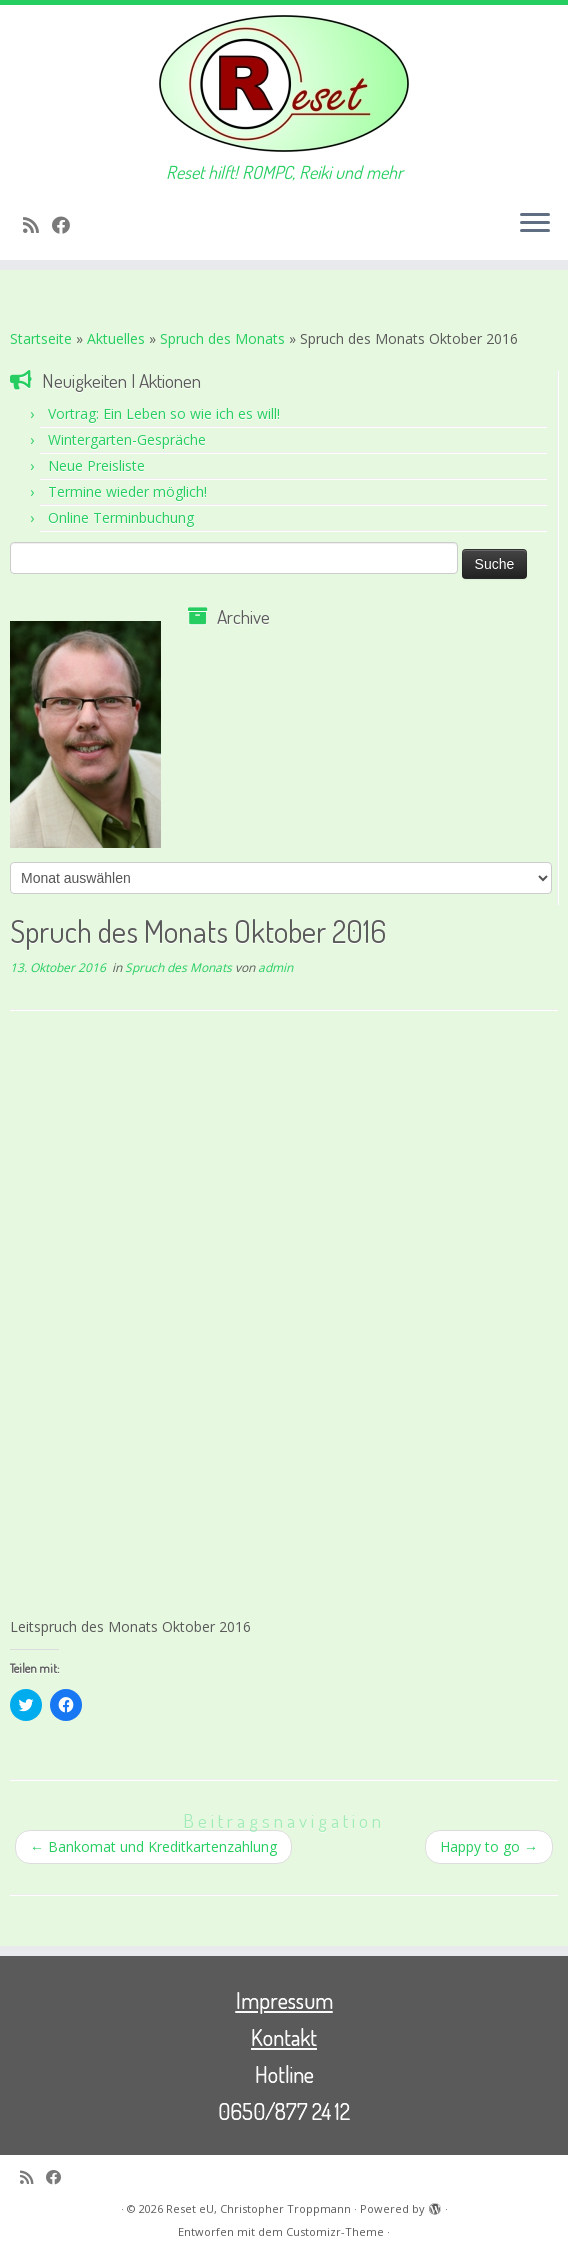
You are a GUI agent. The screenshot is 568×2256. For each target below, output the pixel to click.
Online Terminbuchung (121, 517)
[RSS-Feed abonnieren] (37, 225)
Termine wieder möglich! (127, 491)
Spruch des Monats (222, 338)
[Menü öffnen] (535, 224)
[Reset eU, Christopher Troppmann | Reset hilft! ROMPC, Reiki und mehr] (284, 83)
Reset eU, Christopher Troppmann (258, 2208)
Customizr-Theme (335, 2231)
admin (275, 967)
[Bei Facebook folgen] (67, 225)
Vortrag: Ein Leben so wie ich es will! (164, 413)
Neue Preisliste (96, 465)
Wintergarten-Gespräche (127, 439)
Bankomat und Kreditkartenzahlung (153, 1846)
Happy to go (489, 1846)
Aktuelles (116, 338)
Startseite (41, 338)
